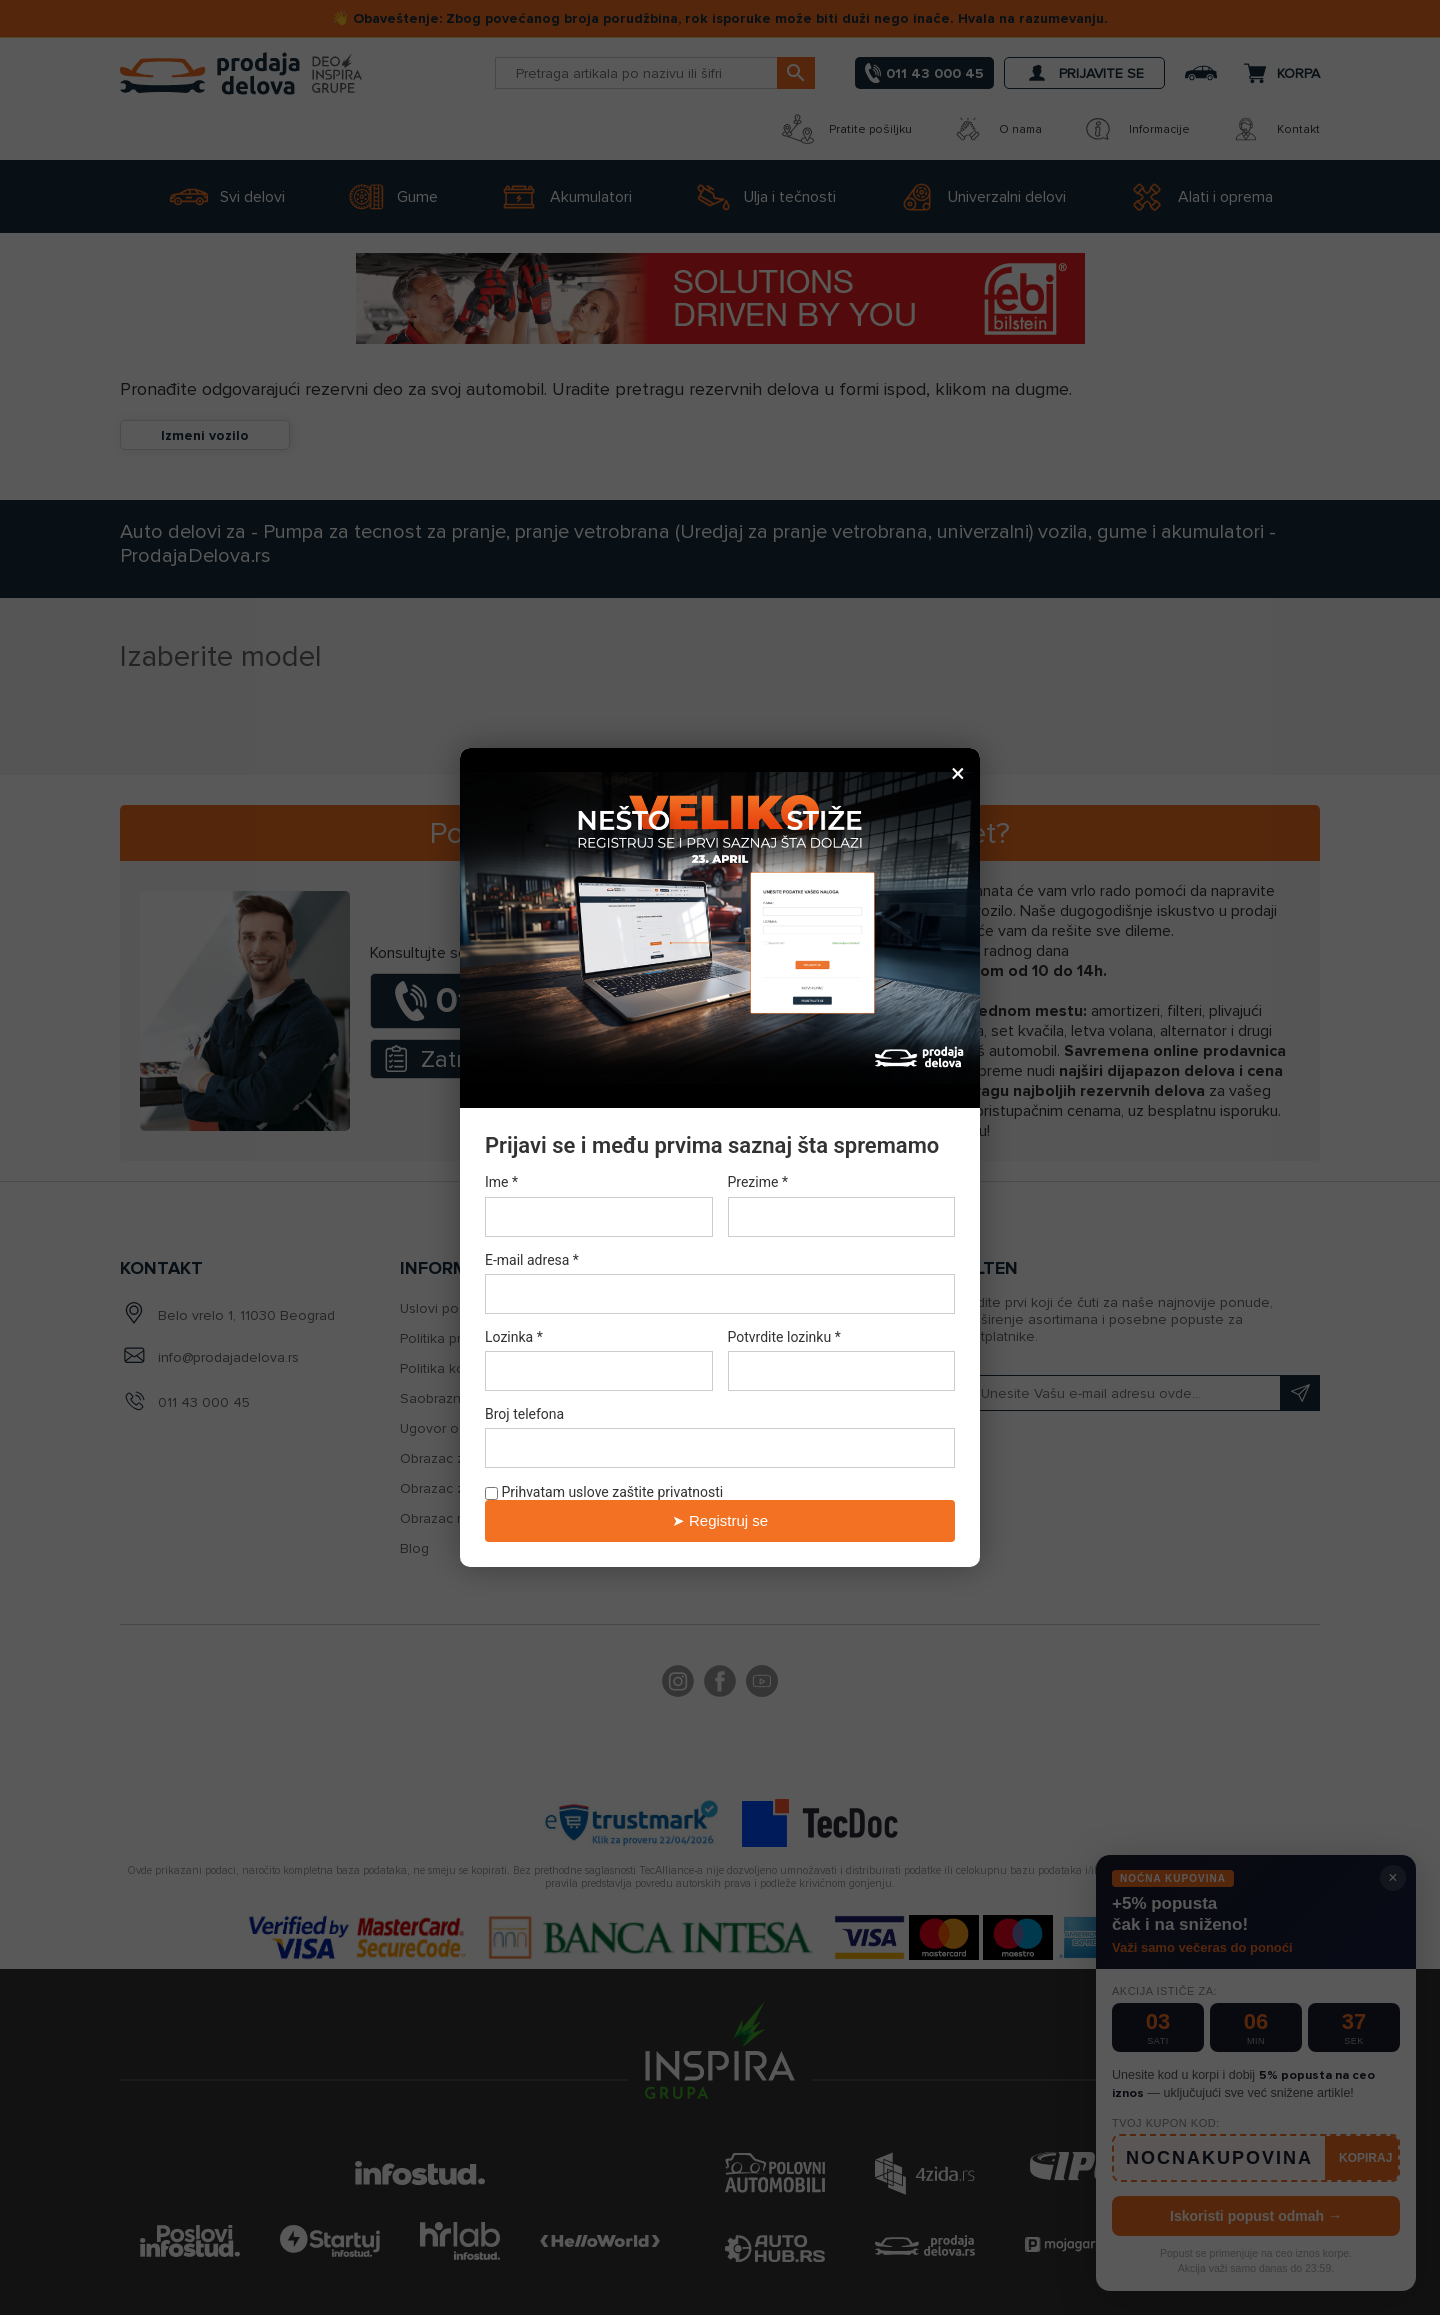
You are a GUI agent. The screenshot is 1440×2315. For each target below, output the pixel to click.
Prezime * (758, 1183)
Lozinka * (514, 1337)
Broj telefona (524, 1414)
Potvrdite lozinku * (784, 1337)
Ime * (501, 1183)
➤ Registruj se (720, 1520)
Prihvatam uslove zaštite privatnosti (604, 1492)
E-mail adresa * (532, 1260)
